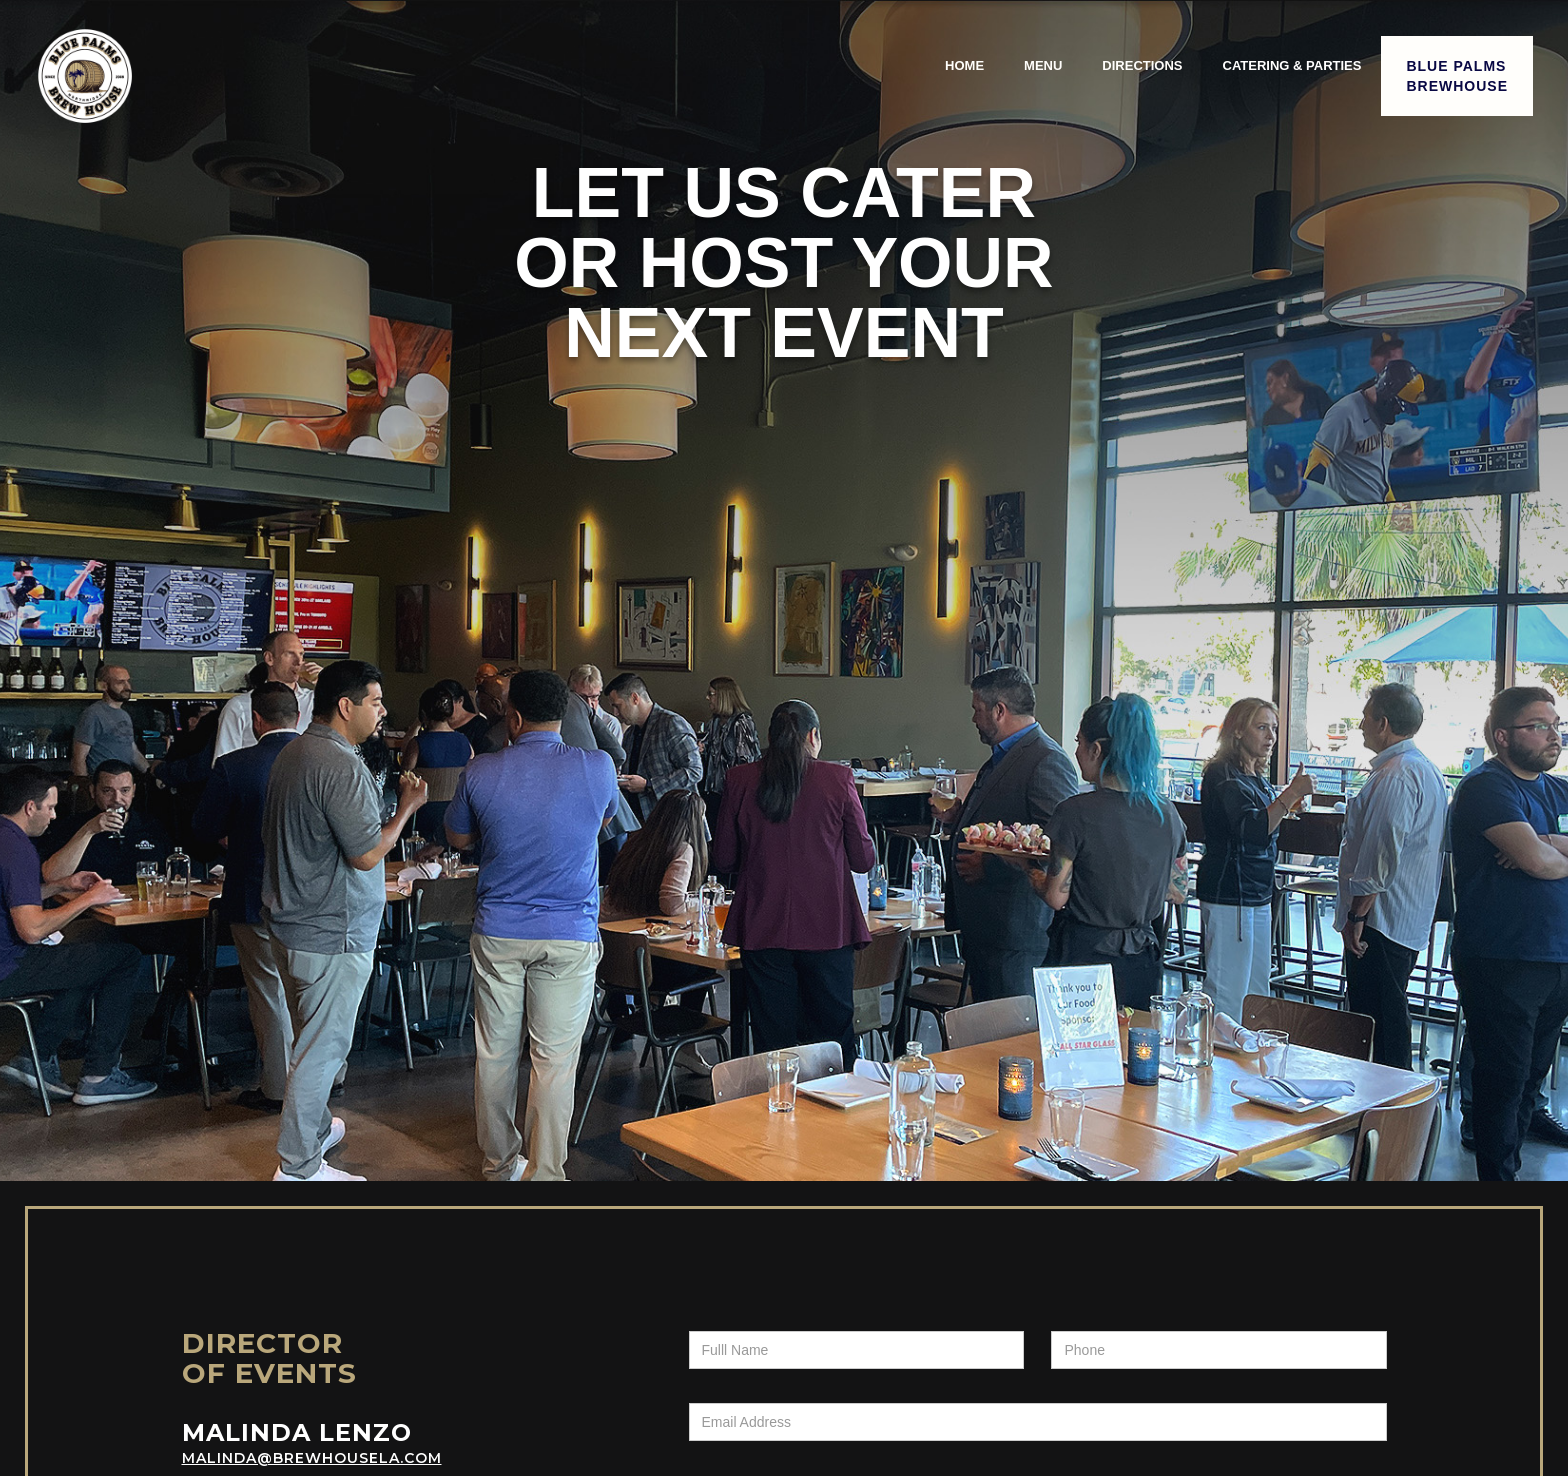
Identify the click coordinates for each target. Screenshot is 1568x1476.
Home (964, 65)
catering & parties (1292, 65)
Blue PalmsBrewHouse (1457, 76)
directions (1142, 65)
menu (1043, 65)
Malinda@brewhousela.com (312, 1458)
